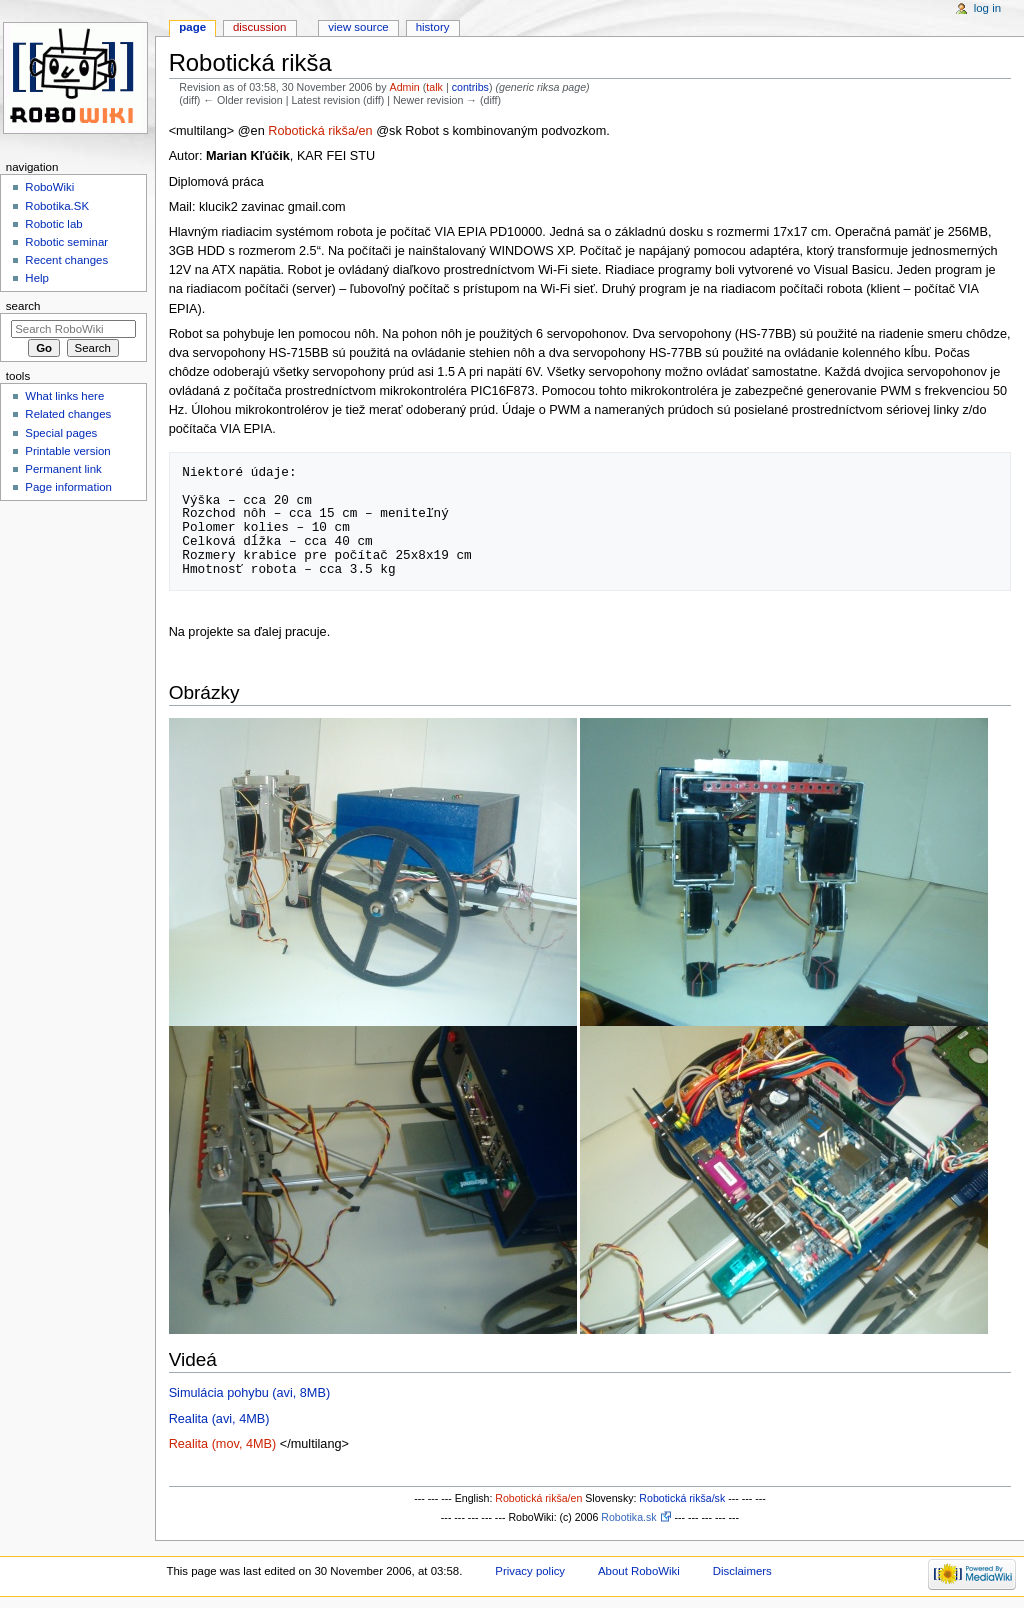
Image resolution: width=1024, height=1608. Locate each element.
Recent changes (66, 260)
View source (358, 27)
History (433, 27)
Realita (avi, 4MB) (219, 1419)
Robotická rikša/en (320, 131)
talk (434, 87)
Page (192, 27)
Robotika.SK (57, 206)
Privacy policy (530, 1571)
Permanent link (63, 469)
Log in (987, 8)
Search (23, 306)
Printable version (67, 451)
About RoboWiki (639, 1571)
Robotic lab (53, 224)
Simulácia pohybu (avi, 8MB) (249, 1393)
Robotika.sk (628, 1517)
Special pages (61, 433)
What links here (64, 396)
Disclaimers (742, 1571)
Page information (68, 487)
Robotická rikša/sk (682, 1498)
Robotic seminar (66, 242)
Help (37, 278)
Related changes (68, 414)
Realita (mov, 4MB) (223, 1444)
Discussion (259, 27)
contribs (470, 87)
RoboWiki (49, 187)
